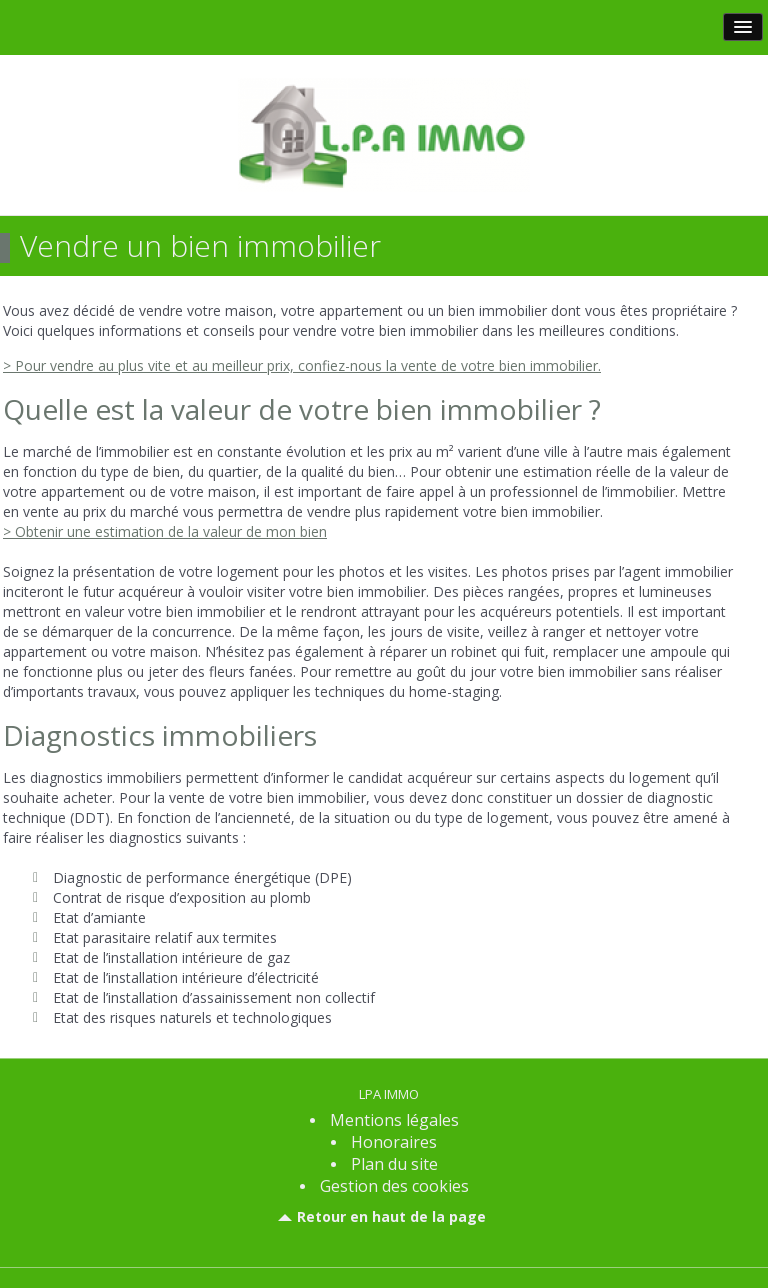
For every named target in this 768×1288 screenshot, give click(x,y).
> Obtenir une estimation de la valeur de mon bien (165, 531)
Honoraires (394, 1142)
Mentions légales (394, 1120)
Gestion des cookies (394, 1186)
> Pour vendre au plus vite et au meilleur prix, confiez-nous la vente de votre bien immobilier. (302, 365)
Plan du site (394, 1164)
